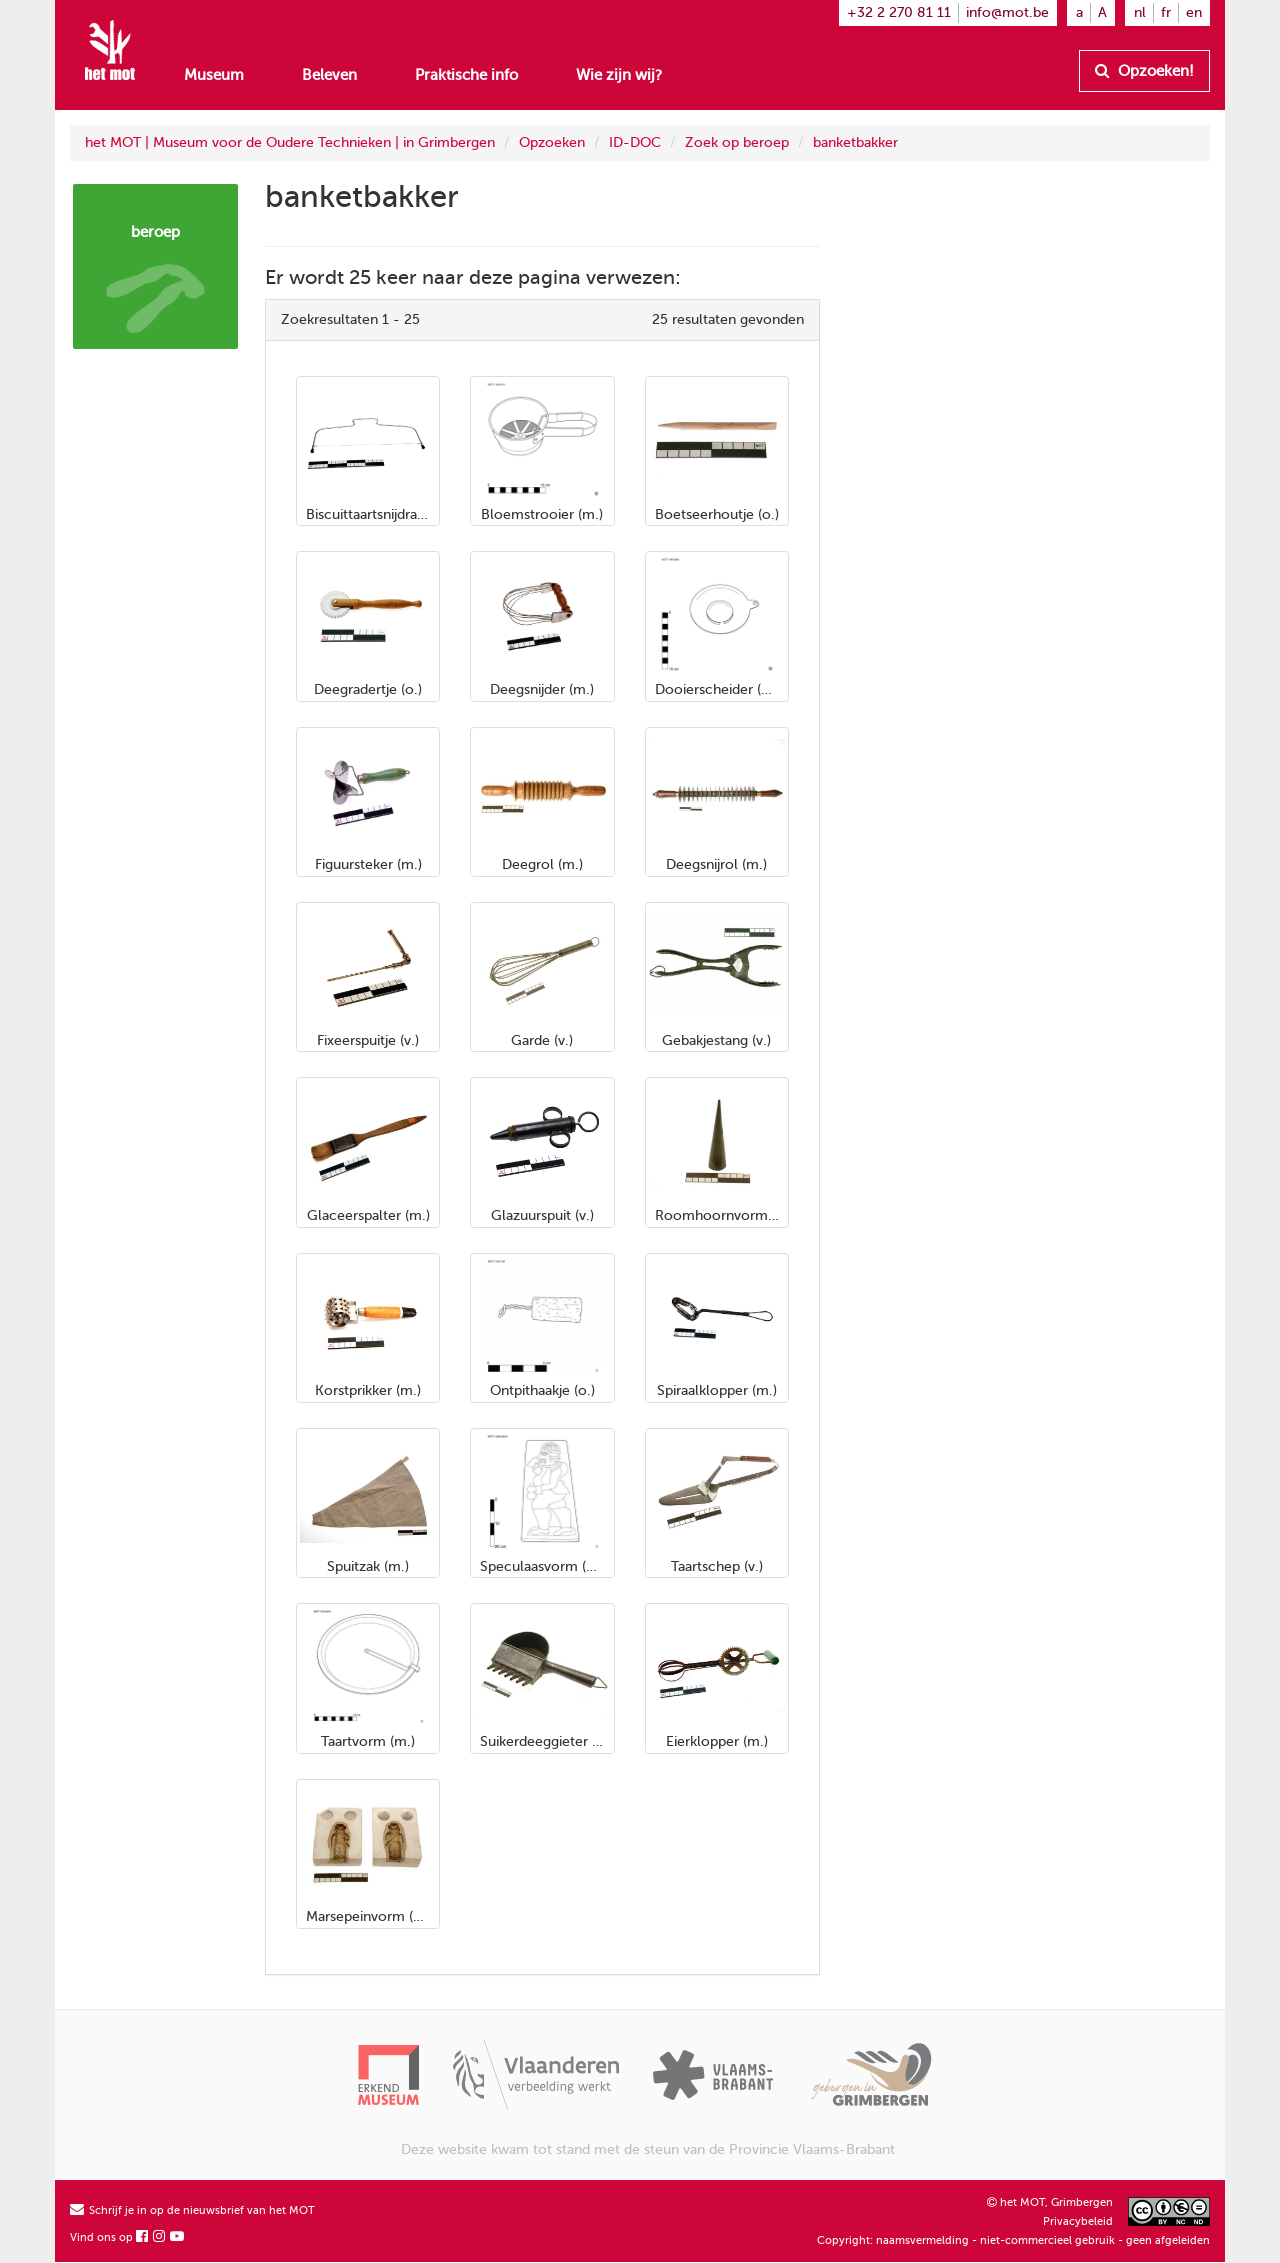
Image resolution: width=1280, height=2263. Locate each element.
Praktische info (466, 75)
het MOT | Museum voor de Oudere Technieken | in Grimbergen (290, 142)
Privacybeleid (1078, 2221)
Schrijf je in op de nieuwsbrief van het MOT (192, 2210)
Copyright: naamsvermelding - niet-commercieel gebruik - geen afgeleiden (1013, 2240)
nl (1140, 12)
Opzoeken (552, 142)
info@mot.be (1007, 12)
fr (1166, 12)
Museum (214, 75)
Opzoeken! (1144, 71)
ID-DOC (635, 142)
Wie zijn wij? (619, 75)
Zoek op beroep (737, 142)
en (1194, 12)
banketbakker (855, 142)
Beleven (329, 75)
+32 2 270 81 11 (899, 12)
